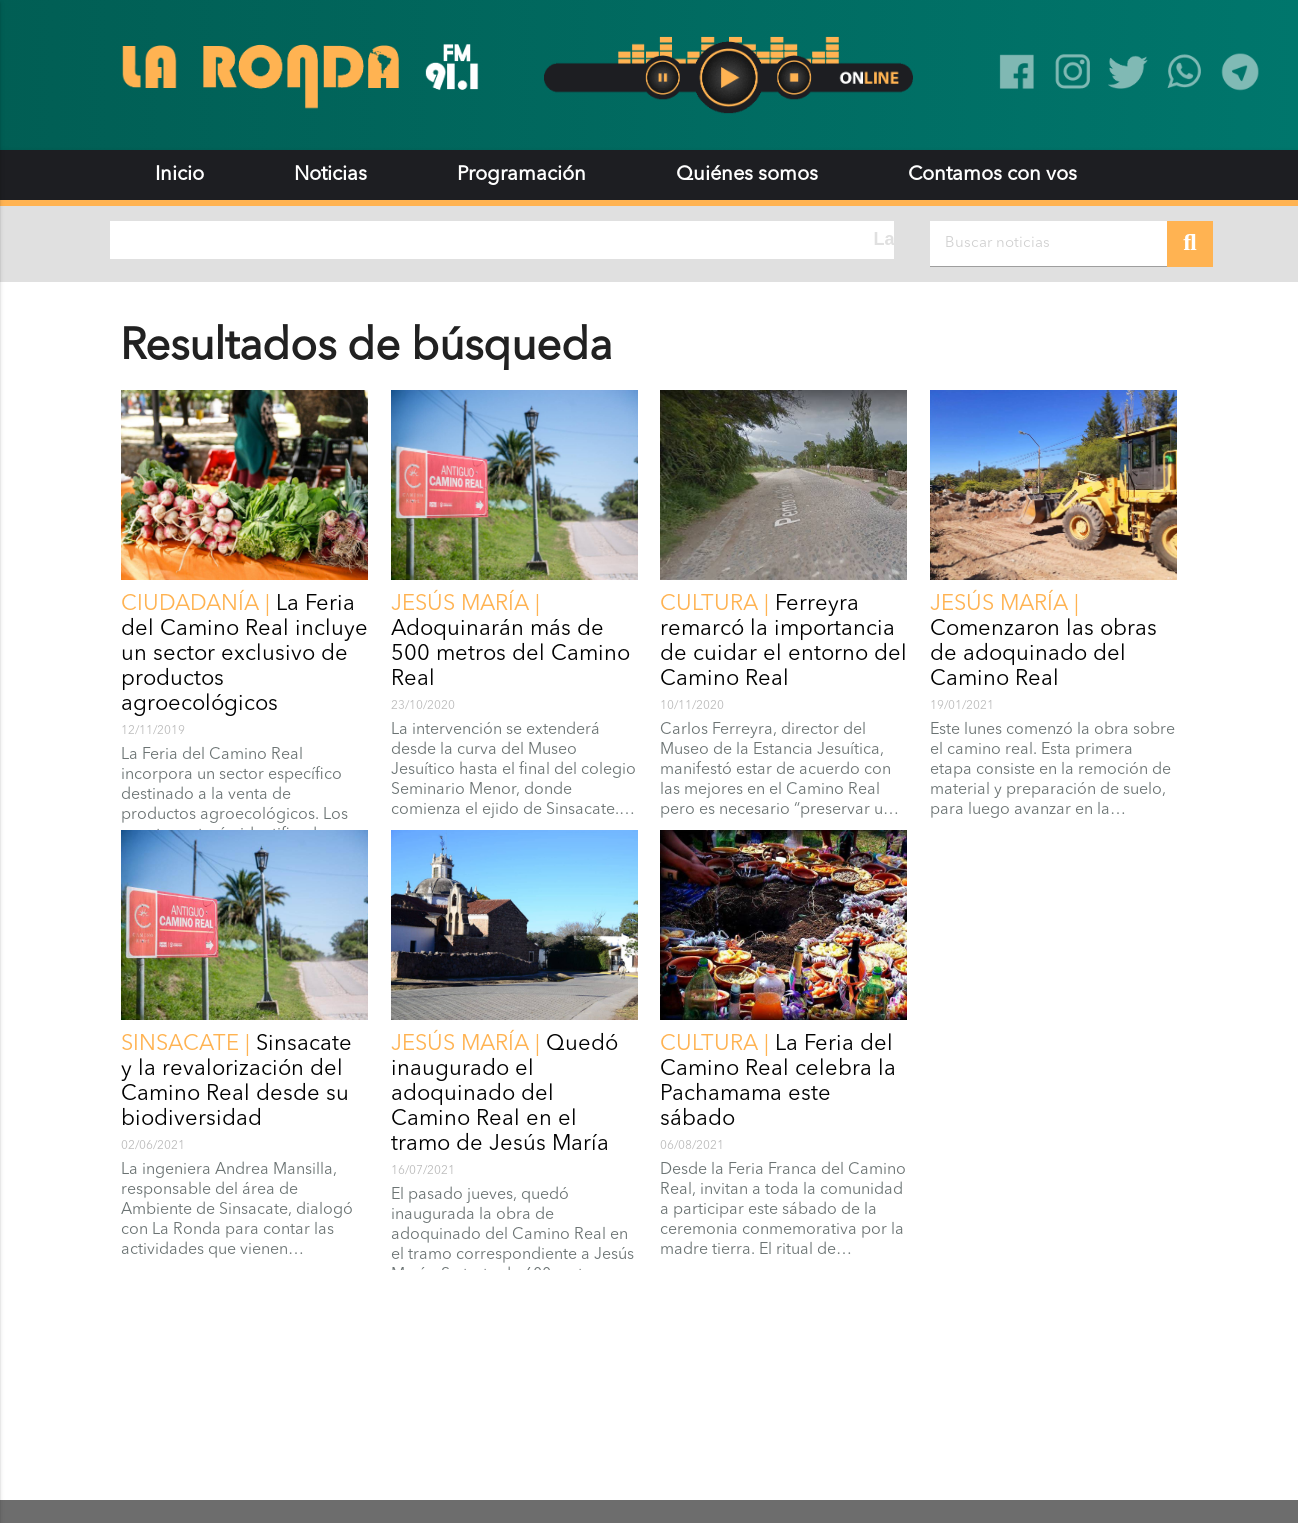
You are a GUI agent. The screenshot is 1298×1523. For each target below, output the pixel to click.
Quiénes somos (747, 175)
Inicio (179, 175)
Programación (521, 175)
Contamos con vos (992, 175)
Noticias (330, 175)
